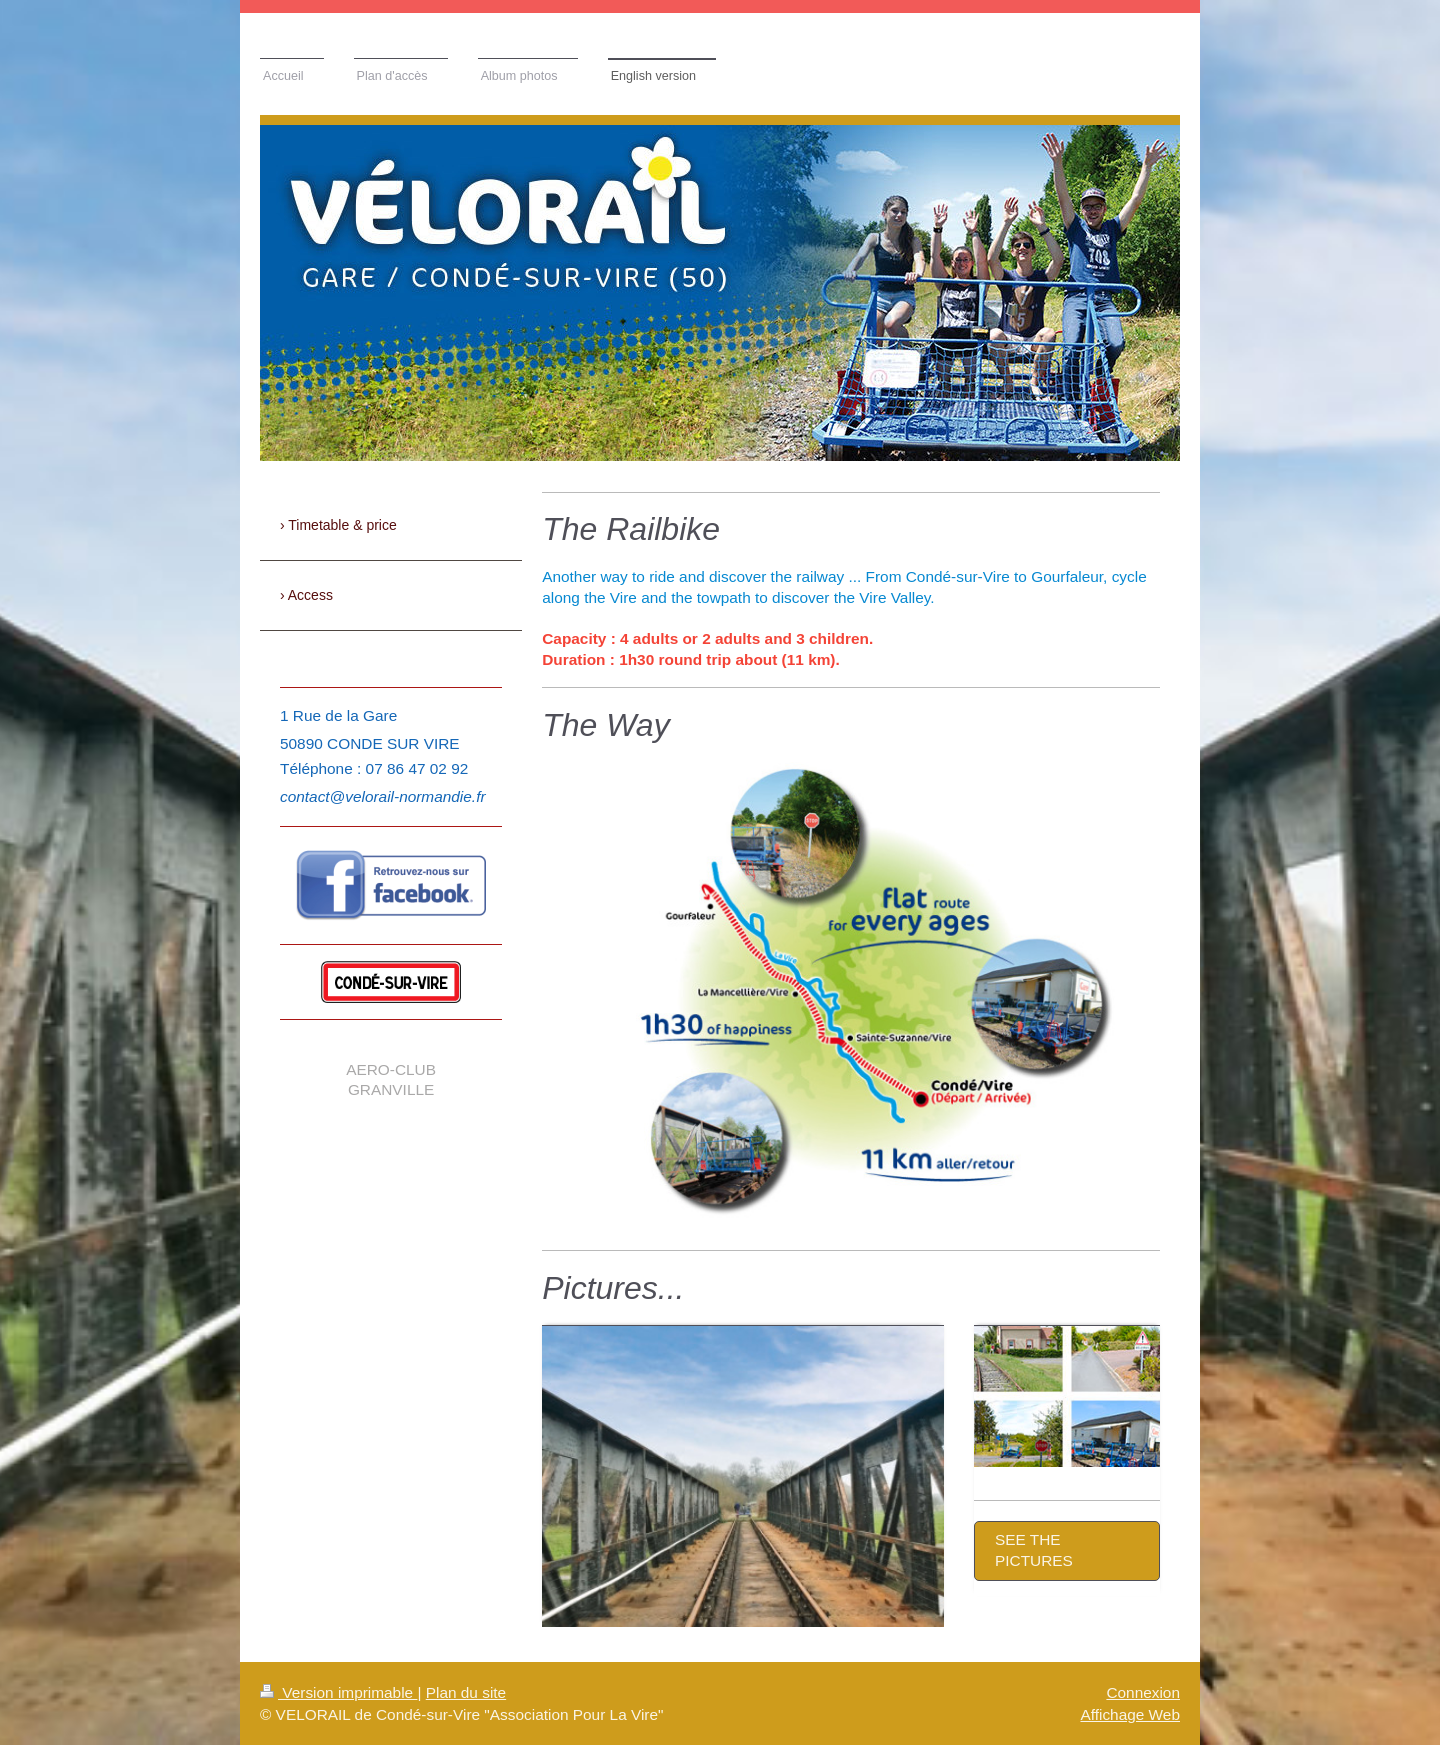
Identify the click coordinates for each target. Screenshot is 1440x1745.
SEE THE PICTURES (1034, 1550)
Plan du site (466, 1692)
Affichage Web (1130, 1714)
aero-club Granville (391, 1080)
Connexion (1143, 1692)
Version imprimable (338, 1692)
